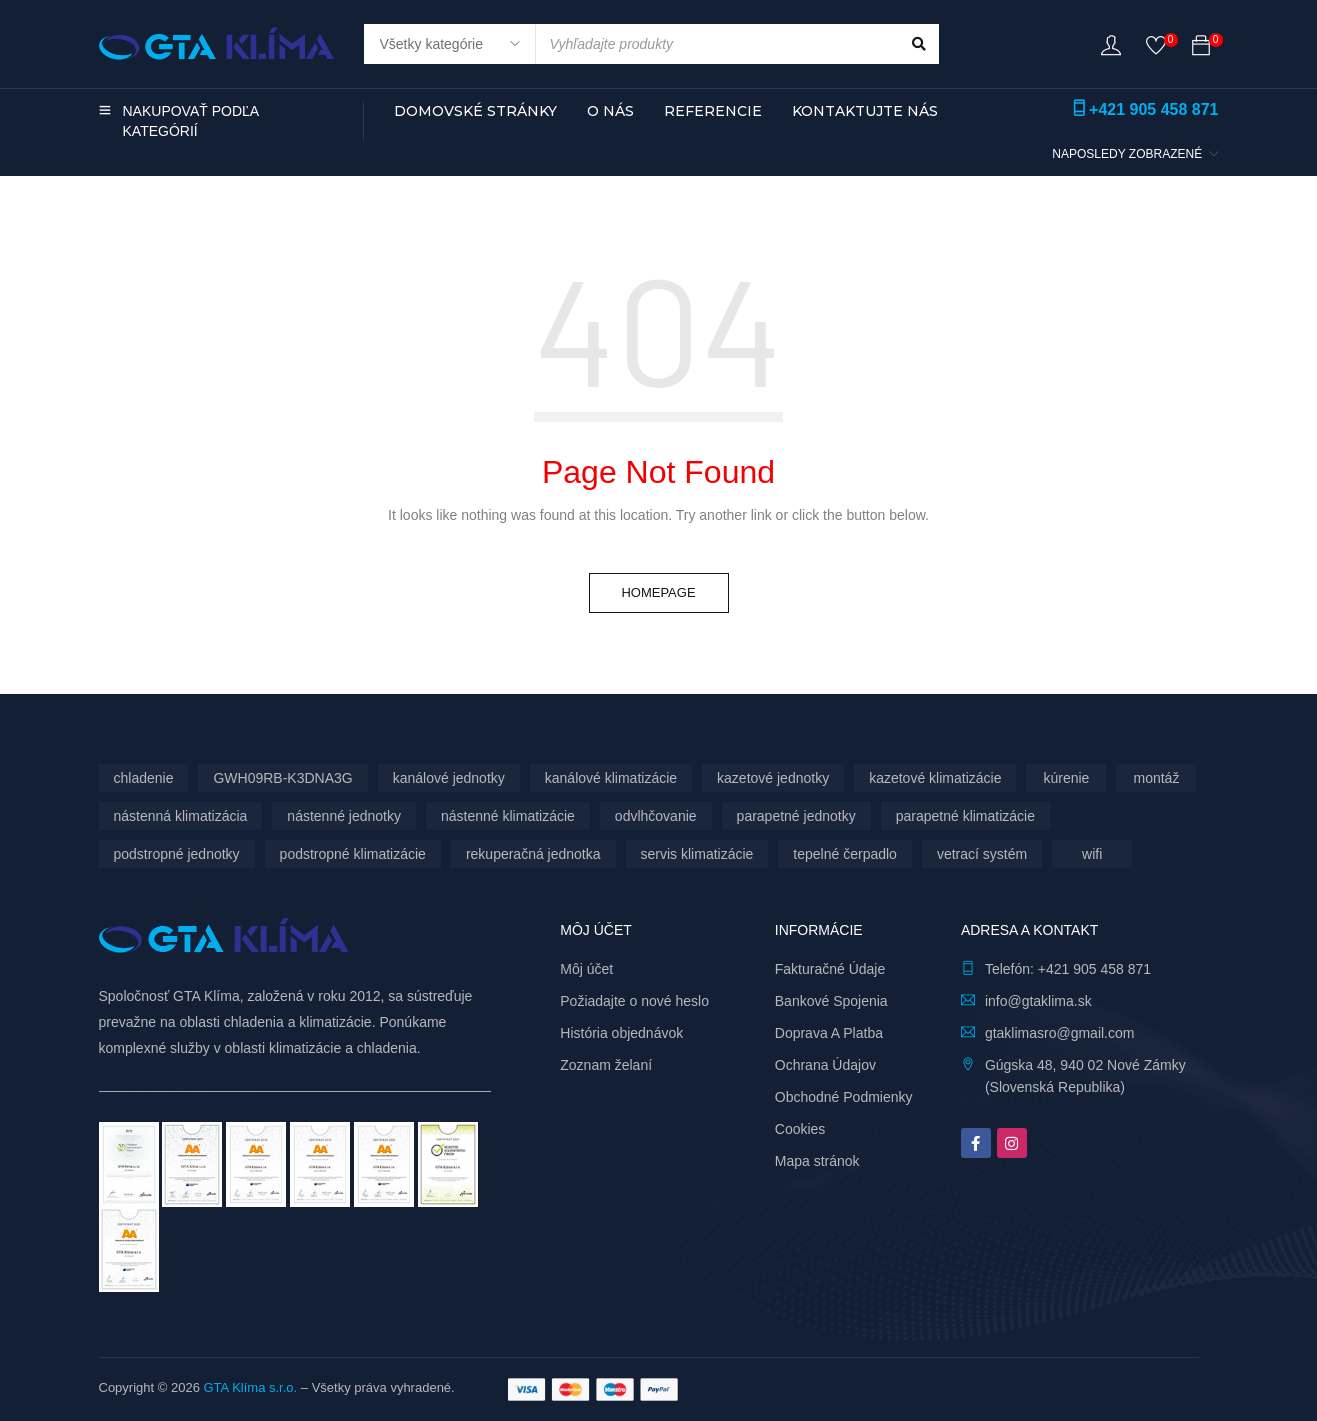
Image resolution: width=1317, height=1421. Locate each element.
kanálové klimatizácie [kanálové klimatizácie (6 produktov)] (611, 778)
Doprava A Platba (829, 1033)
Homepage (658, 592)
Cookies (800, 1129)
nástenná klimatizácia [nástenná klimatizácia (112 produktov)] (181, 816)
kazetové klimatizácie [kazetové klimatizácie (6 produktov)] (935, 778)
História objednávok (621, 1033)
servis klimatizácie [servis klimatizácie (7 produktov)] (697, 854)
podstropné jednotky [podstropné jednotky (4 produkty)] (177, 854)
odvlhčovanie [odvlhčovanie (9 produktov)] (656, 816)
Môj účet (586, 969)
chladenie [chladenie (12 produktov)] (144, 778)
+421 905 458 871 (1153, 109)
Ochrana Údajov (825, 1065)
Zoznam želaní (606, 1065)
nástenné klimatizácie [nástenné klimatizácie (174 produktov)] (508, 816)
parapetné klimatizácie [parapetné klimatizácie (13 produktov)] (965, 816)
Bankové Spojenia (831, 1001)
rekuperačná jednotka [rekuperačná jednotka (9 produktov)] (533, 854)
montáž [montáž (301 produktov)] (1156, 778)
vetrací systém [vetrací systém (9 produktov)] (982, 854)
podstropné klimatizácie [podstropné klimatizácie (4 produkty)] (353, 854)
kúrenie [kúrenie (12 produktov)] (1066, 778)
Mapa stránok (817, 1161)
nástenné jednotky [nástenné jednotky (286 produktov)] (344, 816)
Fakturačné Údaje (830, 969)
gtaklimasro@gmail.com (1060, 1033)
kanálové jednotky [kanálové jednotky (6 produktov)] (449, 778)
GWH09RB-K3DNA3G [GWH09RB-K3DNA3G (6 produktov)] (282, 778)
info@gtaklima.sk (1038, 1001)
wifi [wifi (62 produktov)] (1092, 854)
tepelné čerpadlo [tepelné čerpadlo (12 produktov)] (845, 854)
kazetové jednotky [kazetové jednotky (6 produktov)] (773, 778)
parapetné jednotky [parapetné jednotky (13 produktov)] (796, 816)
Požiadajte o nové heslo (634, 1001)
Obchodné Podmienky (844, 1097)
